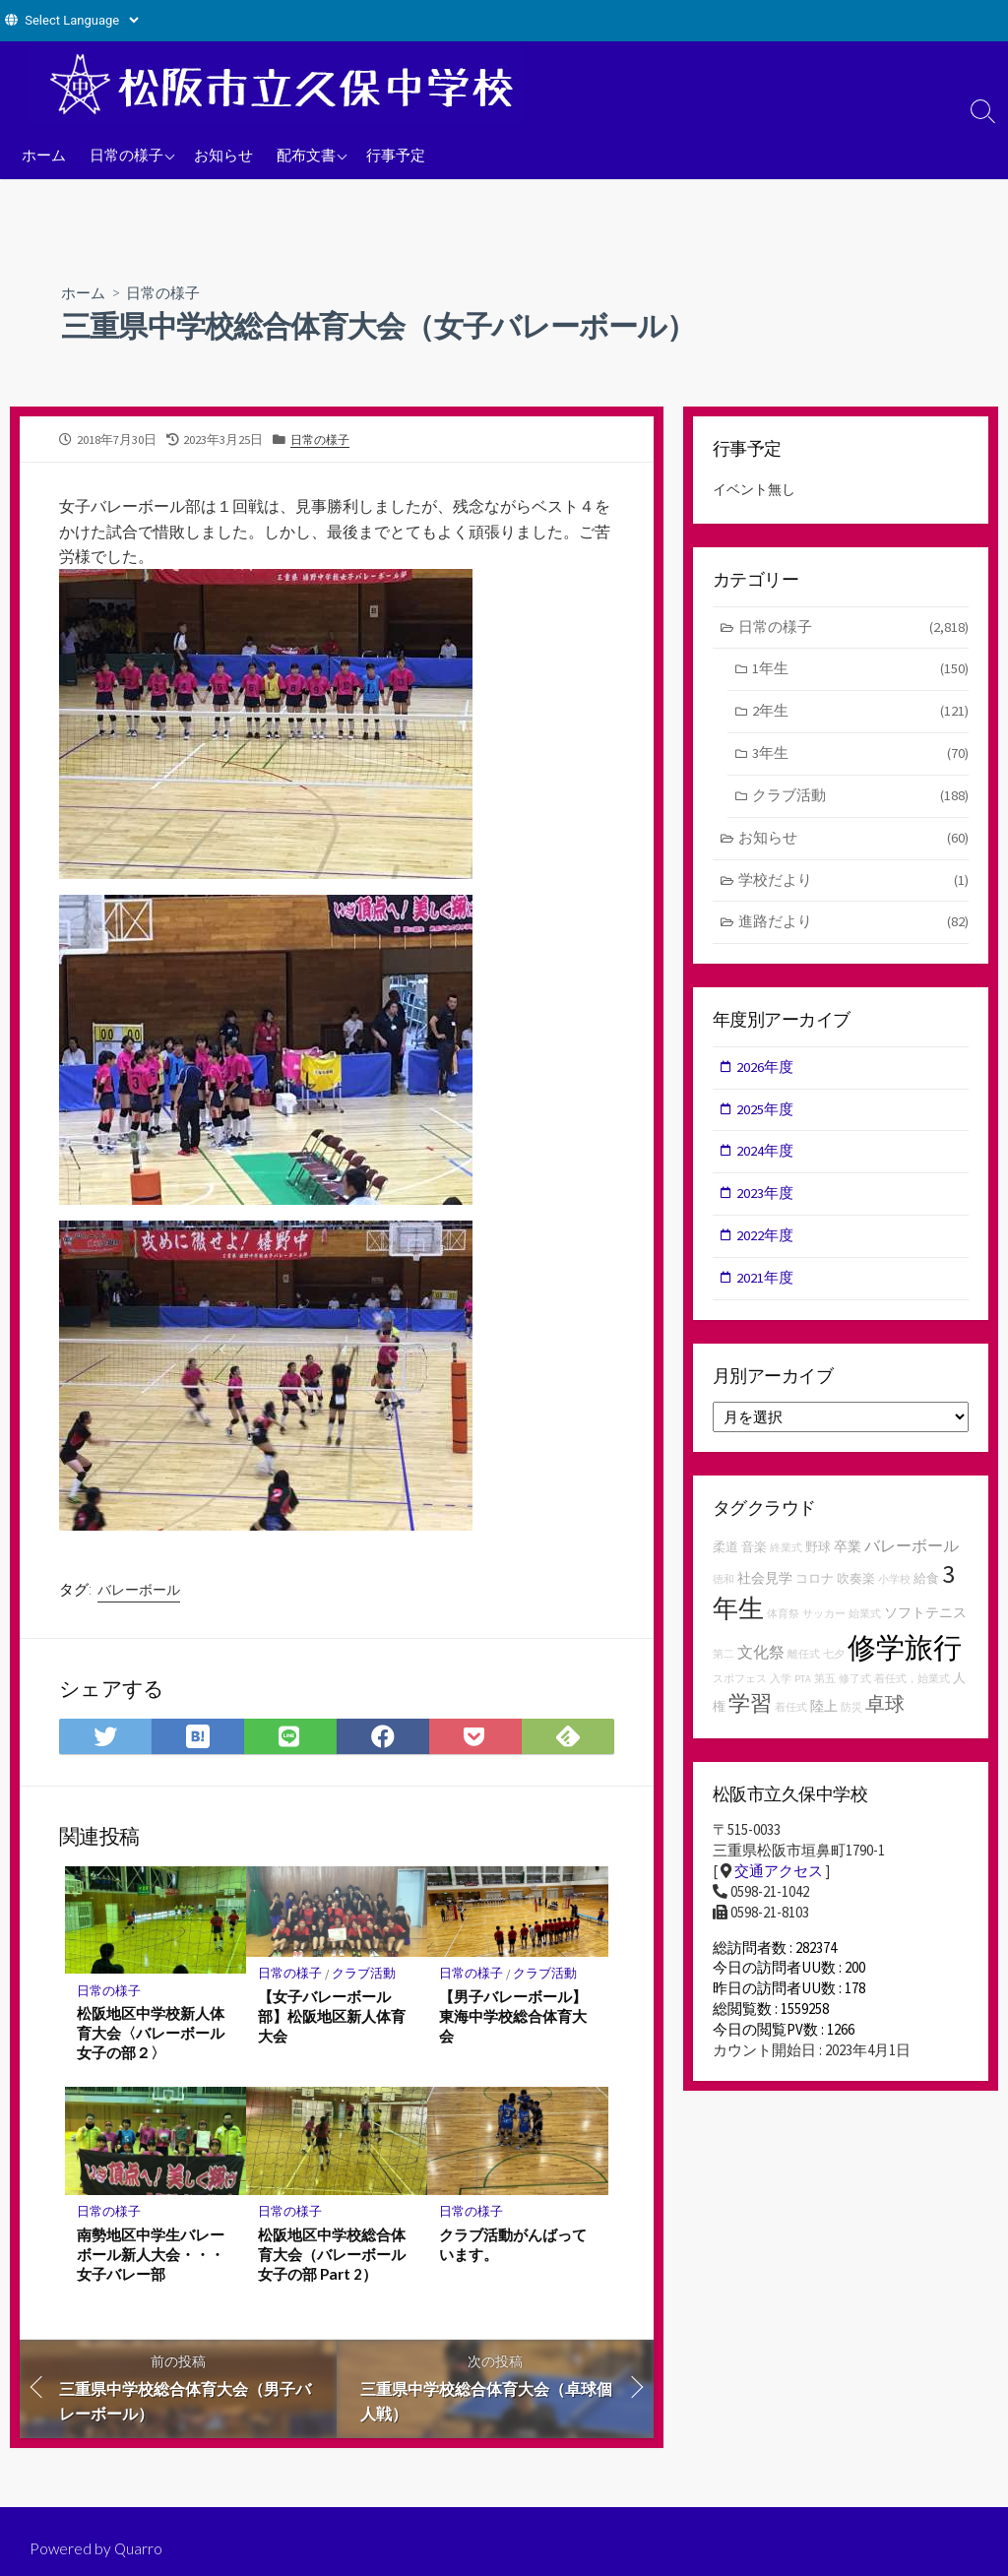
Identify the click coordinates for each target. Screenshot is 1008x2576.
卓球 (885, 1715)
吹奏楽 (856, 1589)
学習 (750, 1714)
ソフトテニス (925, 1624)
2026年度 (765, 1073)
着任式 (791, 1719)
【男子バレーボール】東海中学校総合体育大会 (513, 2018)
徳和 (723, 1590)
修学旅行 (905, 1659)
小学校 (894, 1590)
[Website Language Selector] (81, 20)
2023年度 (765, 1202)
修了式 (855, 1691)
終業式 (786, 1558)
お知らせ (223, 154)
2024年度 (765, 1160)
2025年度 (765, 1116)
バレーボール (138, 1591)
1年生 (860, 671)
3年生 (860, 757)
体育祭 (783, 1625)
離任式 (804, 1666)
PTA (802, 1691)
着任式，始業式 (912, 1691)
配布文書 (306, 154)
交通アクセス (778, 1883)
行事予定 (395, 154)
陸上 (824, 1718)
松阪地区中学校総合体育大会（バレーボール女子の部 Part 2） (332, 2257)
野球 (818, 1557)
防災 (851, 1719)
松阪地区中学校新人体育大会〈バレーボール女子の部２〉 (150, 2035)
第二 (723, 1666)
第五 (825, 1691)
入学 (780, 1691)
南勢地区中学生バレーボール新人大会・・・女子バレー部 (150, 2257)
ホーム (44, 154)
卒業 (847, 1557)
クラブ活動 (365, 1976)
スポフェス (740, 1691)
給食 (926, 1589)
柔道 (725, 1557)
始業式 (865, 1625)
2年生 (860, 714)
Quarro (139, 2548)
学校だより (854, 886)
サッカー (824, 1625)
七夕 (834, 1666)
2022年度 (765, 1245)
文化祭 (761, 1663)
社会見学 (764, 1589)
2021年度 (765, 1288)
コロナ (814, 1589)
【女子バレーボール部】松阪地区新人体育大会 (332, 2018)
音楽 (754, 1557)
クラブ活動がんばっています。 (513, 2247)
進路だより (854, 928)
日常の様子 (126, 154)
